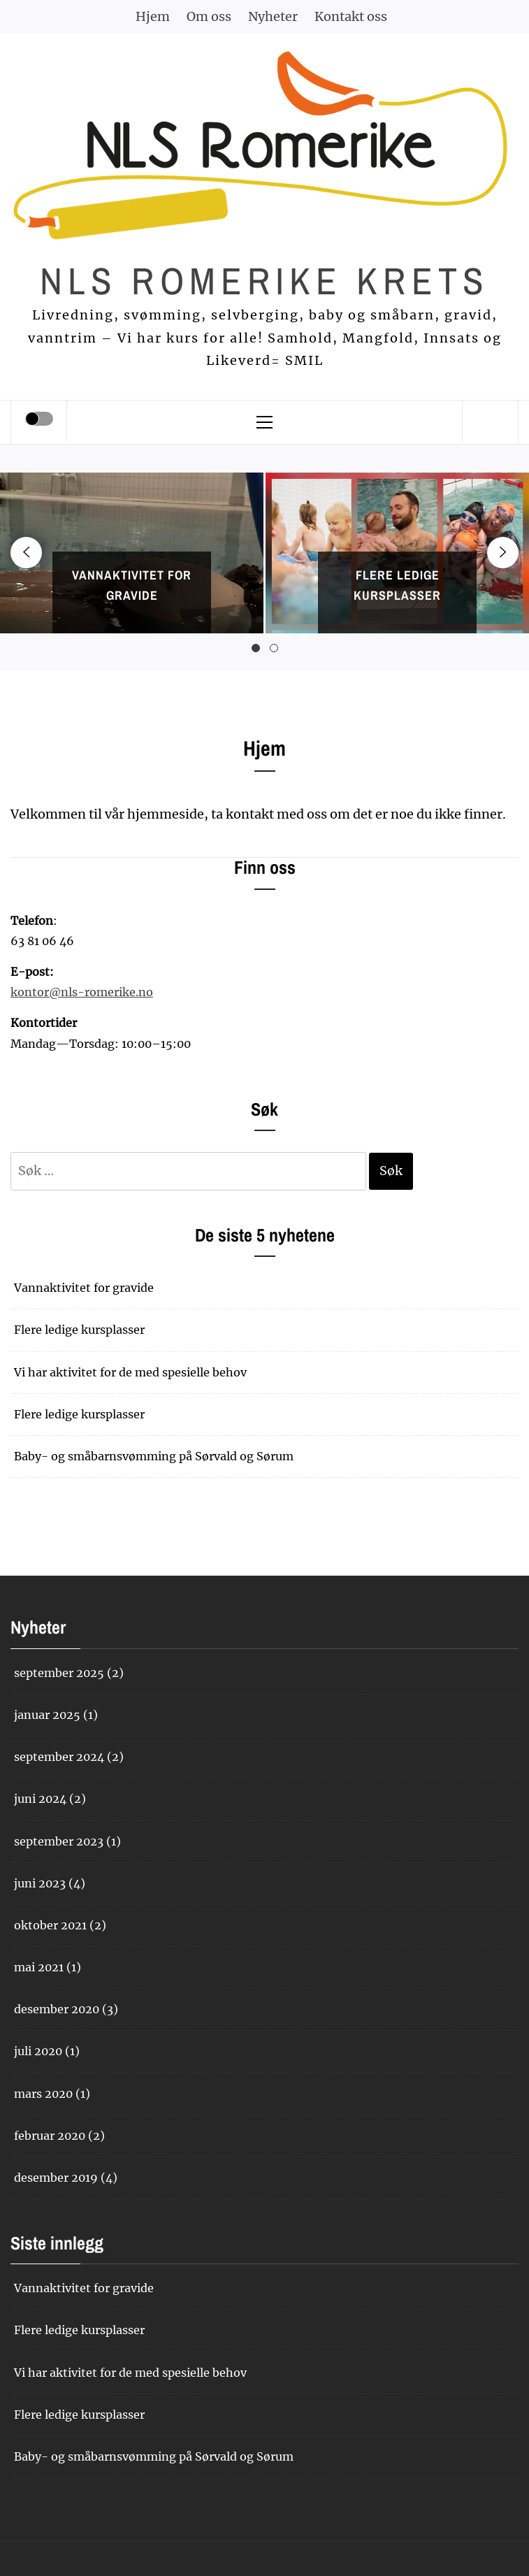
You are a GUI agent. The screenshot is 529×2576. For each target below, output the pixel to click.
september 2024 (59, 1757)
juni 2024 (40, 1799)
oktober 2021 (50, 1925)
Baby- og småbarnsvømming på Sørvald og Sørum (154, 1456)
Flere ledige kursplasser (79, 1330)
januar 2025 (47, 1715)
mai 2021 (39, 1967)
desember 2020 (56, 2009)
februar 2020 (49, 2136)
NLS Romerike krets (264, 280)
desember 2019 (56, 2178)
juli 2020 (38, 2051)
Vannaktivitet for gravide (84, 1288)
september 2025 (59, 1673)
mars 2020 (43, 2094)
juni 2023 (40, 1883)
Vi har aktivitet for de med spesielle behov (130, 1372)
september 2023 (58, 1841)
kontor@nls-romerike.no (81, 992)
